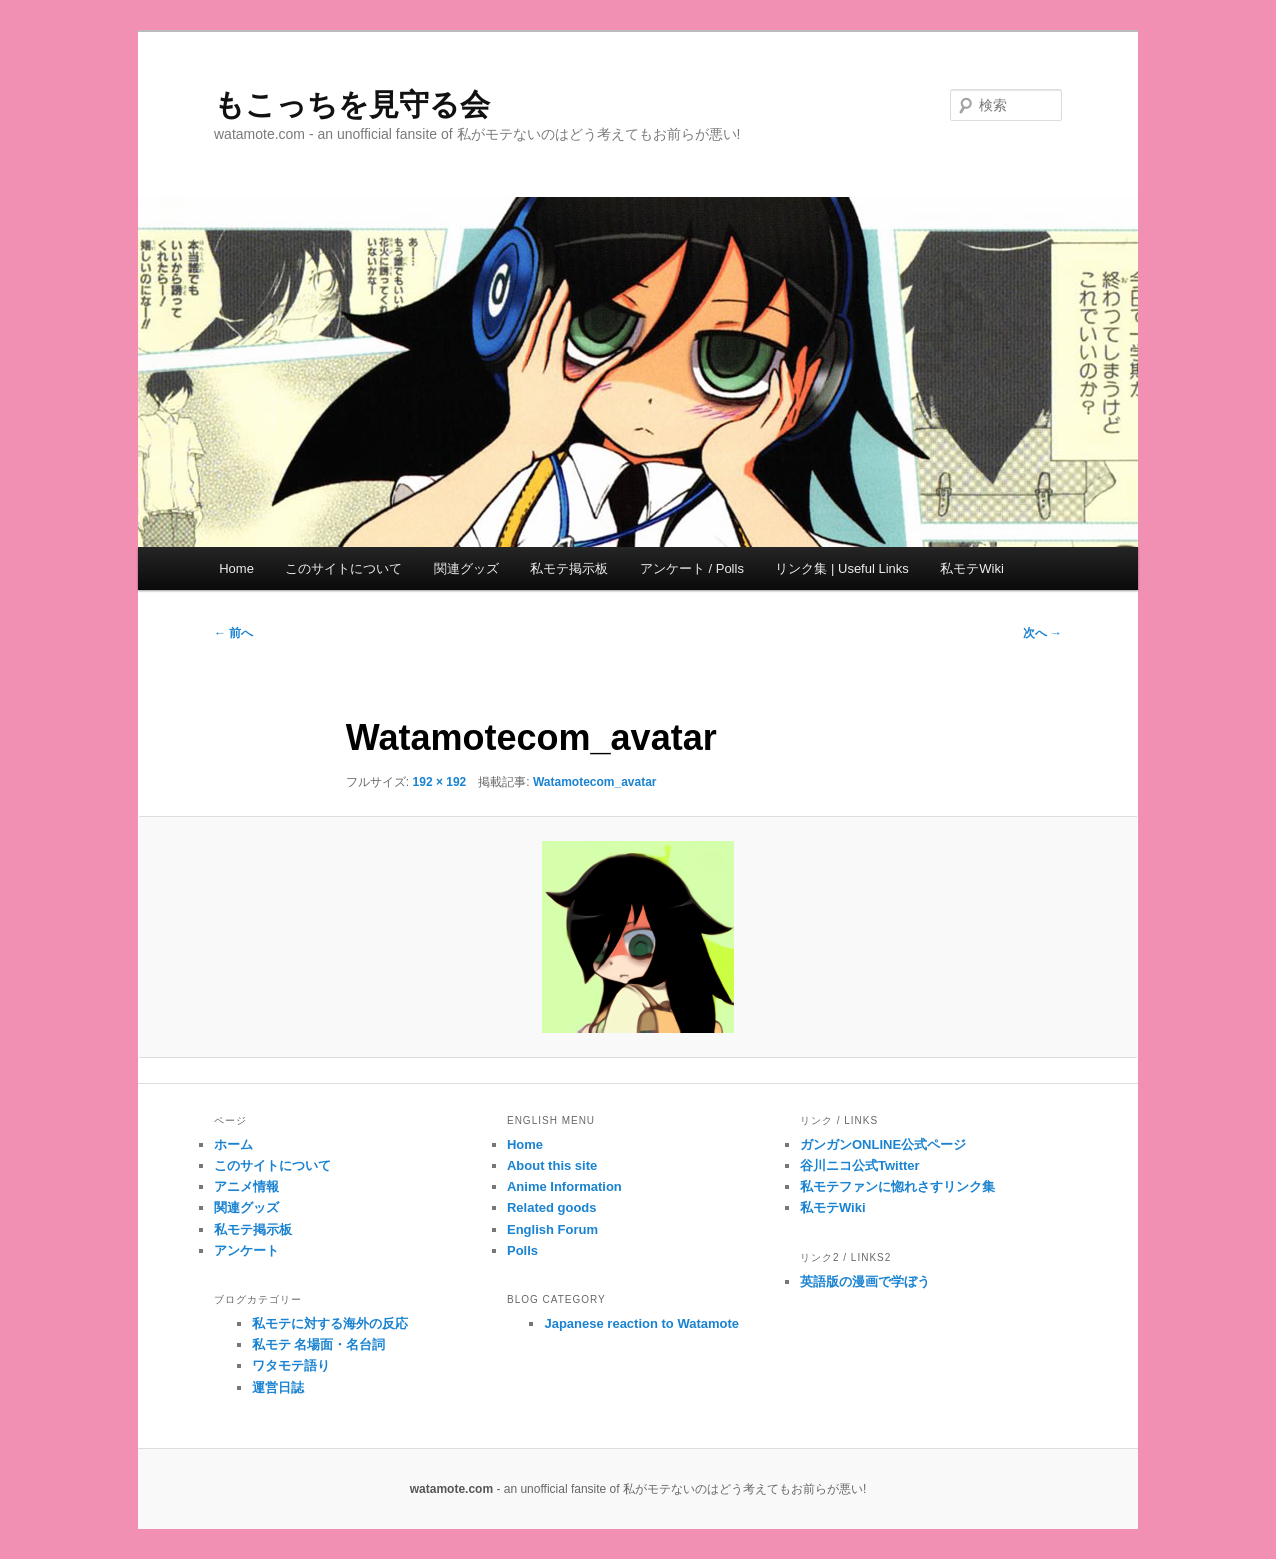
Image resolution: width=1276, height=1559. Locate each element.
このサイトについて (343, 568)
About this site (552, 1165)
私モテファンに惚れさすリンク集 (897, 1186)
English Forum (552, 1229)
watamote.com (451, 1489)
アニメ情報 (246, 1186)
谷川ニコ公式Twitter (860, 1165)
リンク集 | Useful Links (841, 568)
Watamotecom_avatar (595, 782)
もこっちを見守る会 (352, 104)
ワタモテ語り (291, 1365)
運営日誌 (278, 1387)
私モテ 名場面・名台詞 (319, 1344)
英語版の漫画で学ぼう (865, 1281)
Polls (522, 1250)
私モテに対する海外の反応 (330, 1323)
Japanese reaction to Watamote (641, 1323)
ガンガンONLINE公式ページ (883, 1144)
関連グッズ (466, 568)
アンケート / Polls (692, 568)
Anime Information (564, 1186)
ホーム (233, 1144)
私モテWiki (972, 568)
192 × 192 (440, 782)
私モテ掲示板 (569, 568)
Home (236, 568)
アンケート (246, 1250)
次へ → (1042, 633)
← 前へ (233, 633)
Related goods (552, 1207)
